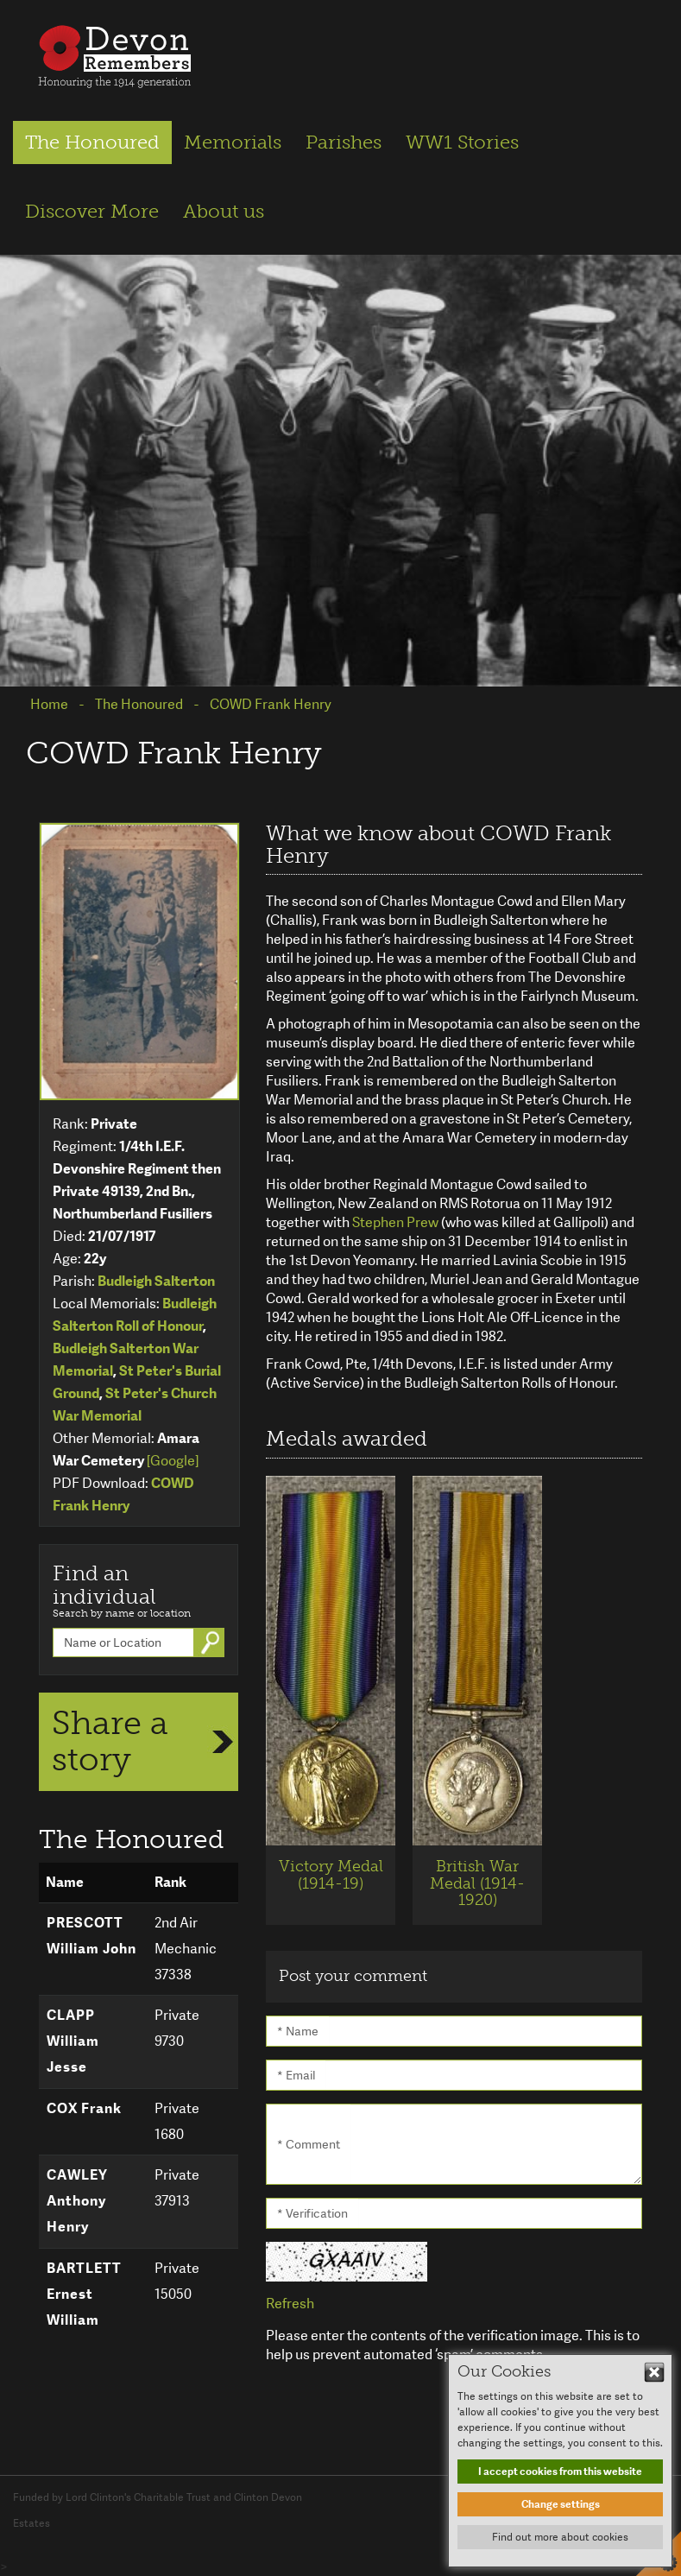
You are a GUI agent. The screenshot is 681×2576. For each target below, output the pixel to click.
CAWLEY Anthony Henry (77, 2201)
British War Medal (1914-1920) (477, 1883)
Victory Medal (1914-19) (331, 1875)
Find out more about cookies (560, 2537)
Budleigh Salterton (156, 1281)
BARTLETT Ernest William (84, 2294)
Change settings (560, 2504)
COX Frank (84, 2108)
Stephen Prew (395, 1222)
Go (212, 1642)
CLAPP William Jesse (73, 2041)
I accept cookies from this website (560, 2471)
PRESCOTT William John (91, 1936)
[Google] (173, 1461)
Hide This (654, 2372)
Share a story (110, 1741)
